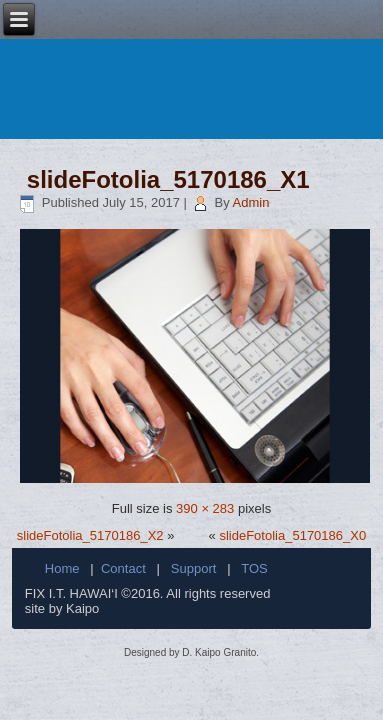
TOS (254, 568)
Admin (251, 202)
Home (62, 568)
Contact (123, 568)
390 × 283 (205, 508)
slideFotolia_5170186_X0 (292, 535)
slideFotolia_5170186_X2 (90, 535)
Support (194, 568)
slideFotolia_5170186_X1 (168, 179)
